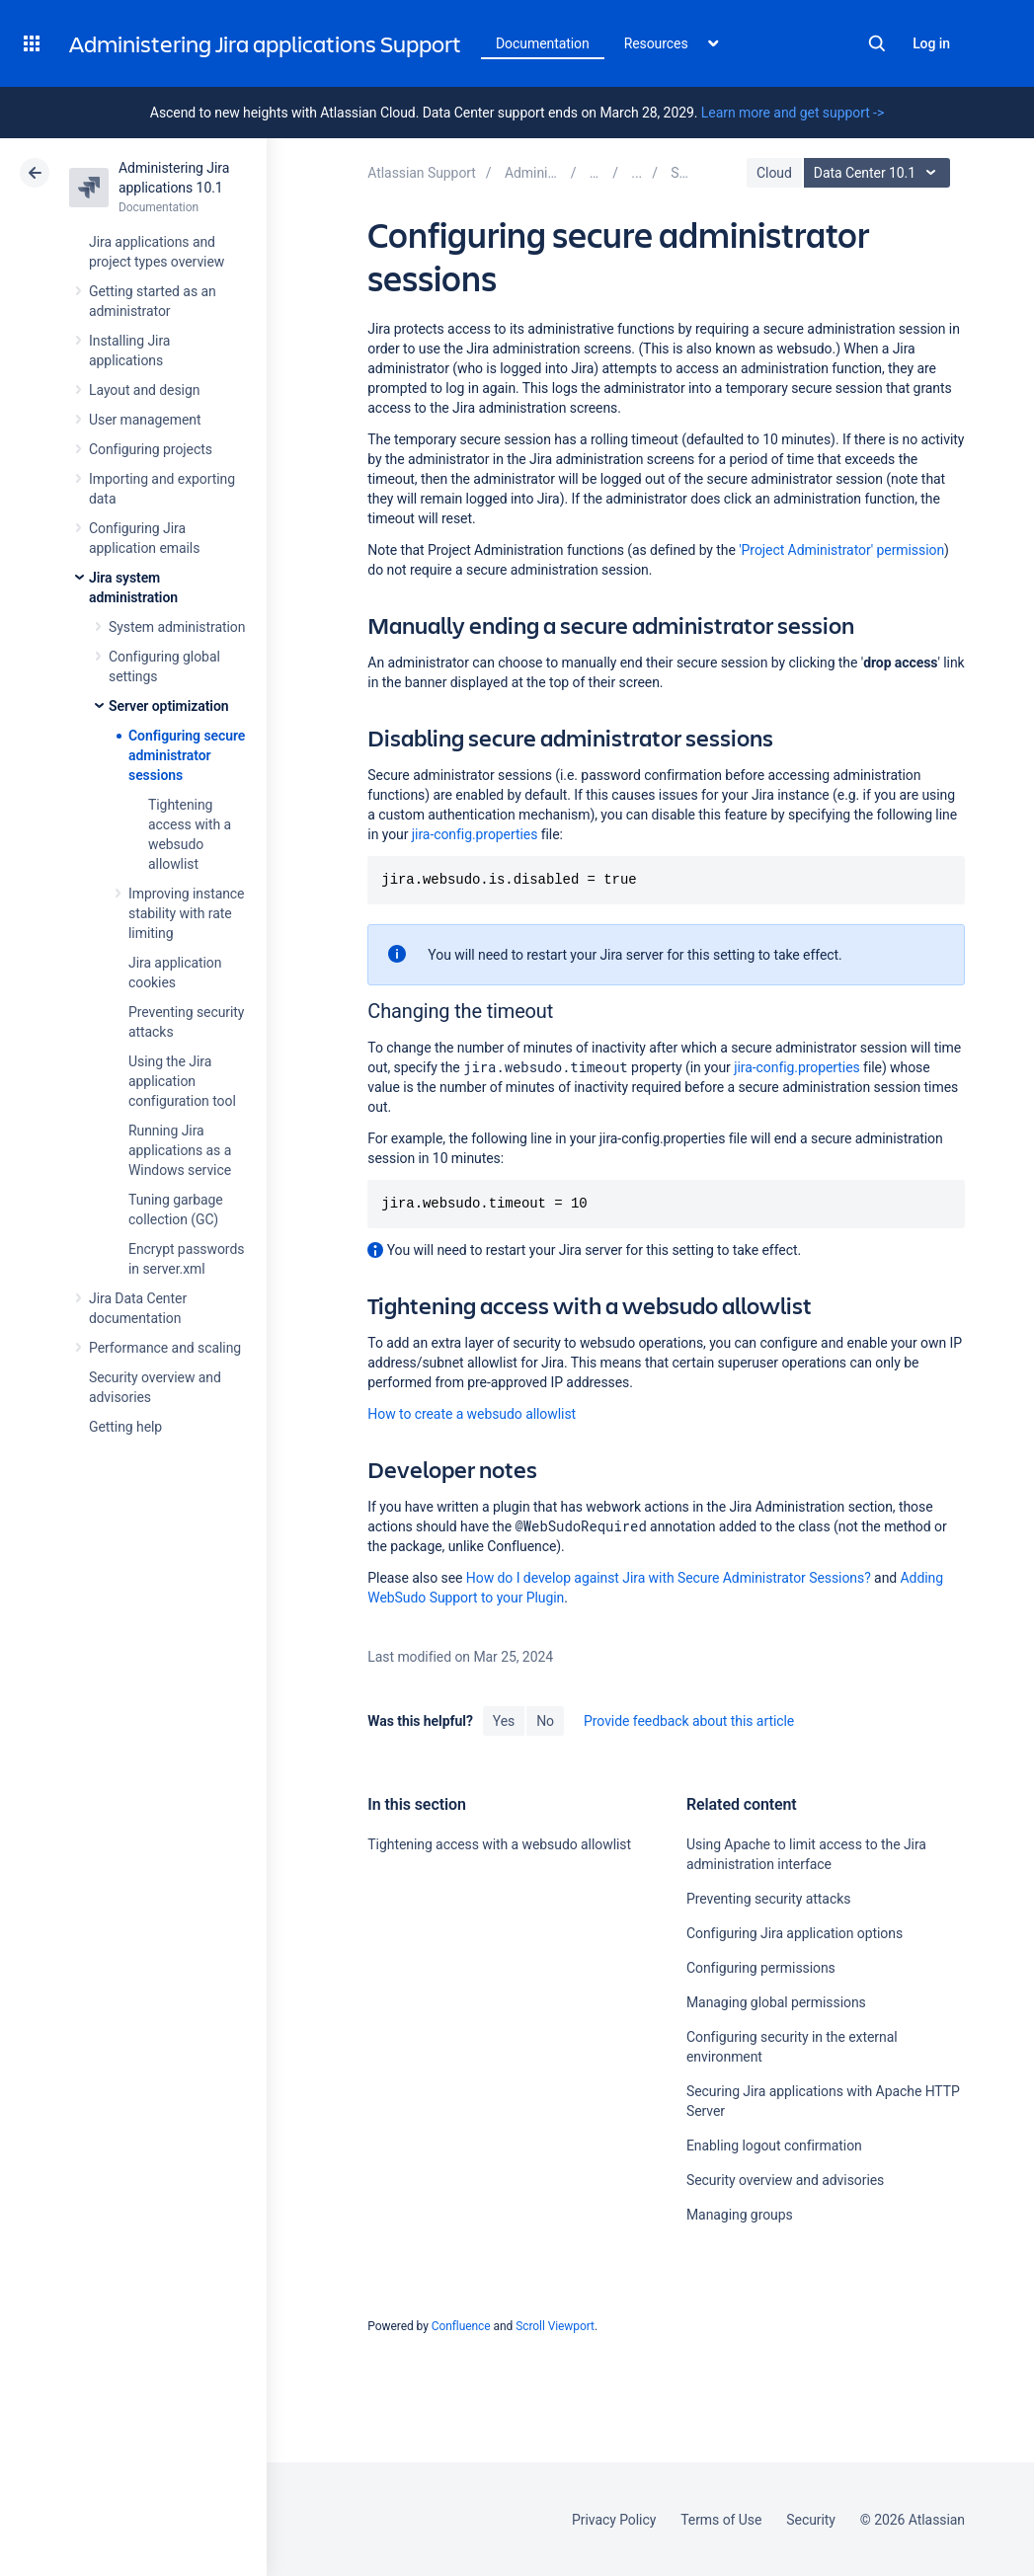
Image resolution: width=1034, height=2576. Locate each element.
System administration (177, 627)
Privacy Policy (614, 2520)
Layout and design (144, 390)
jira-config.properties (475, 834)
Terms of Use (720, 2520)
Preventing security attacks (768, 1899)
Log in (931, 43)
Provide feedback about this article (689, 1721)
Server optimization (169, 706)
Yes (504, 1721)
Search (877, 43)
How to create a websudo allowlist (471, 1414)
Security (810, 2520)
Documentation (543, 43)
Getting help (125, 1427)
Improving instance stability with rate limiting (186, 913)
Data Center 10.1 (879, 173)
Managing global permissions (776, 2002)
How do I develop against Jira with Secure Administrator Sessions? (668, 1578)
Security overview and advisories (785, 2180)
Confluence (461, 2326)
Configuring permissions (760, 1968)
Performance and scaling (165, 1348)
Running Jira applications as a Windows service (179, 1150)
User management (144, 420)
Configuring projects (150, 449)
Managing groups (739, 2215)
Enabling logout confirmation (774, 2145)
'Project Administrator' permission (841, 550)
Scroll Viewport (555, 2326)
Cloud (774, 173)
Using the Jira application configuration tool (182, 1081)
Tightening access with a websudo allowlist (499, 1844)
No (545, 1721)
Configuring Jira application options (794, 1933)
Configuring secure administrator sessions (186, 755)
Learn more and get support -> (792, 112)
